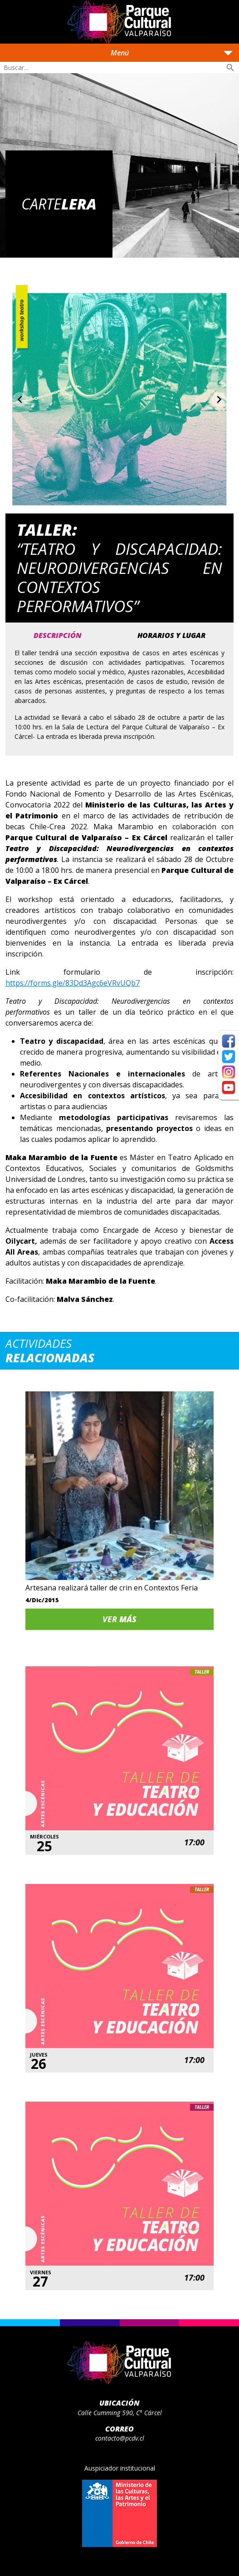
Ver (119, 1619)
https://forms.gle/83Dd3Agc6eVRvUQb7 (72, 983)
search (230, 68)
